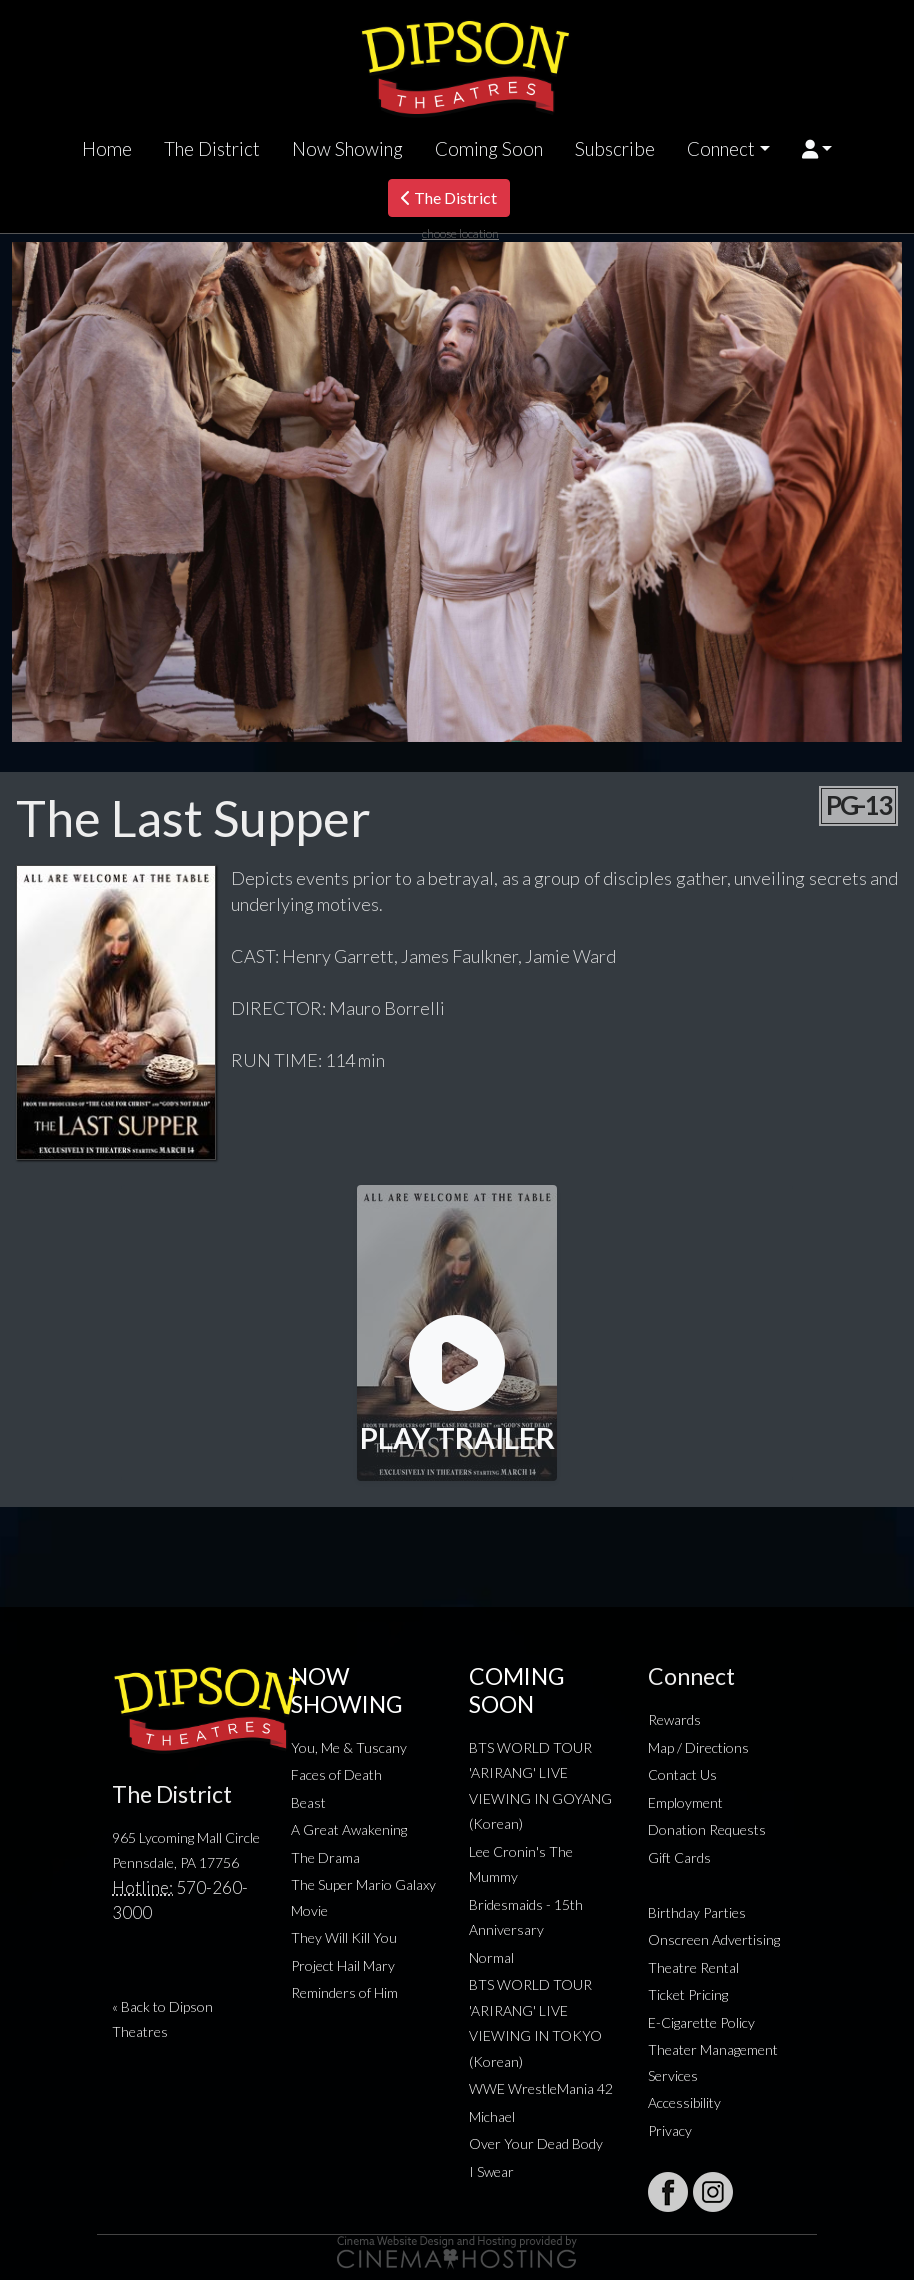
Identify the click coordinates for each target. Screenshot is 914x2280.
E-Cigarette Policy (701, 2022)
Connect (721, 149)
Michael (492, 2116)
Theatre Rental (693, 1967)
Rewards (674, 1719)
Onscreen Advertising (714, 1939)
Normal (491, 1957)
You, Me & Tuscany (349, 1747)
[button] (817, 149)
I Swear (491, 2171)
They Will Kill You (344, 1937)
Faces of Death (336, 1774)
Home (107, 149)
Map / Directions (698, 1747)
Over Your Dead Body (536, 2143)
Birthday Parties (697, 1912)
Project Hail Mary (343, 1965)
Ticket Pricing (688, 1994)
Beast (308, 1802)
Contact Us (682, 1774)
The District (212, 149)
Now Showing (347, 149)
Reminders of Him (344, 1992)
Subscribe (615, 149)
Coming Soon (489, 149)
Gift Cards (679, 1857)
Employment (685, 1802)
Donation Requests (707, 1829)
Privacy (670, 2130)
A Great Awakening (349, 1829)
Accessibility (684, 2102)
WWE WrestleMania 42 (541, 2088)
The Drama (325, 1857)
